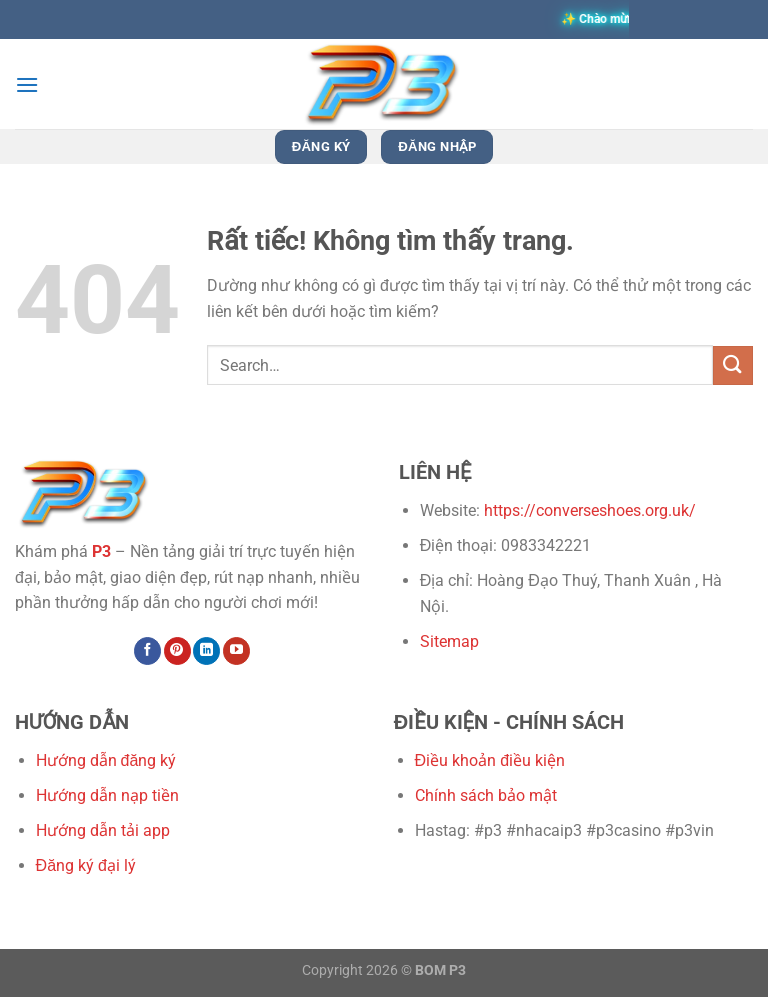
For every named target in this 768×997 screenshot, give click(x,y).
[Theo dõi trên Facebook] (147, 651)
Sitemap (449, 641)
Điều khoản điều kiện (490, 760)
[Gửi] (733, 365)
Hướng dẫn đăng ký (106, 760)
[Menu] (27, 84)
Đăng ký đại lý (86, 865)
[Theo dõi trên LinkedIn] (206, 651)
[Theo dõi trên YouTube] (236, 651)
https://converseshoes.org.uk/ (590, 510)
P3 (101, 551)
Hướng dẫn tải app (103, 830)
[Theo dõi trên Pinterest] (177, 651)
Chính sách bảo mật (486, 795)
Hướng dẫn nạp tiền (107, 795)
